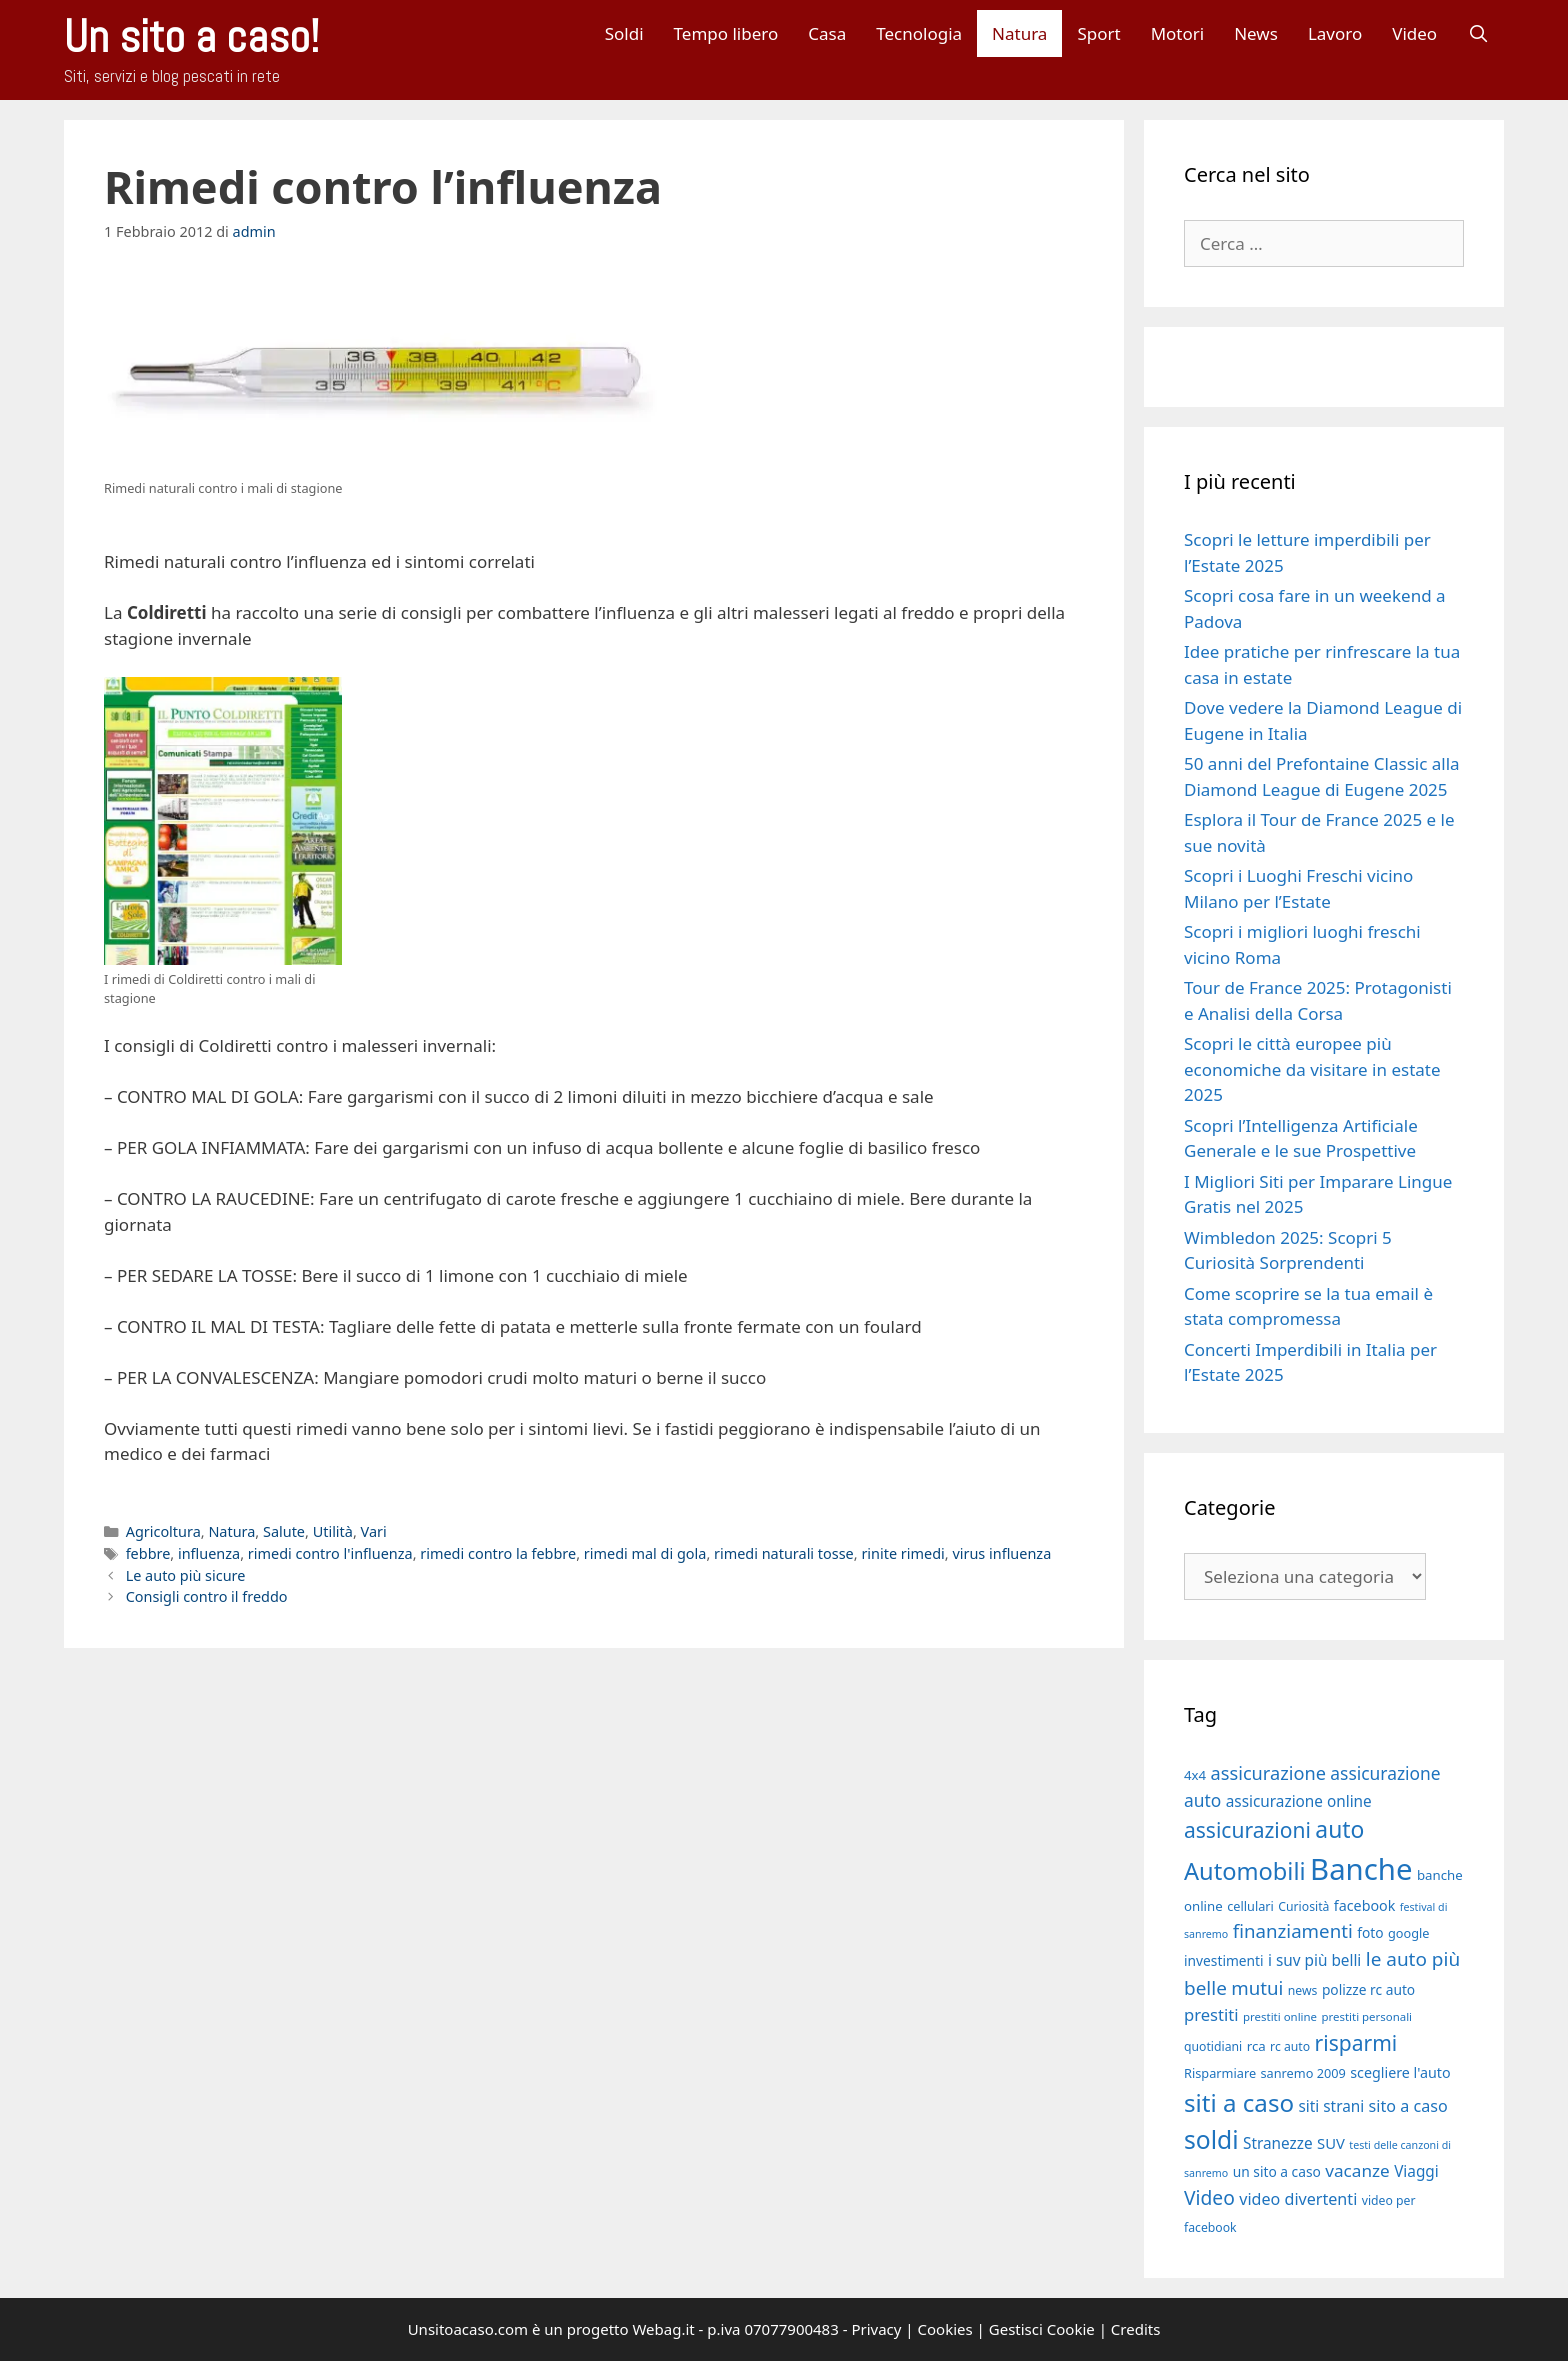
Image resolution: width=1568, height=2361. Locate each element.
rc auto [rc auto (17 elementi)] (1290, 2046)
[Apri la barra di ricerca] (1478, 33)
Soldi (624, 33)
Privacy (876, 2329)
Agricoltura (163, 1531)
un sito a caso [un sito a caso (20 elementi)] (1277, 2171)
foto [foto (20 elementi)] (1370, 1932)
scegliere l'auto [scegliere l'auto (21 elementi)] (1400, 2072)
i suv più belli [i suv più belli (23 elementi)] (1314, 1960)
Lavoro (1335, 33)
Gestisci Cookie (1042, 2329)
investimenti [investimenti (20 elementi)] (1224, 1960)
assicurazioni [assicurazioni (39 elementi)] (1247, 1830)
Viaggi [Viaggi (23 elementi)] (1416, 2171)
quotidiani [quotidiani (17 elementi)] (1213, 2046)
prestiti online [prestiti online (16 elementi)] (1280, 2016)
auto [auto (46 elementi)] (1339, 1829)
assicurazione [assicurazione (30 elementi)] (1268, 1773)
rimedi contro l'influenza (330, 1553)
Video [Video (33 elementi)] (1209, 2197)
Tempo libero (726, 33)
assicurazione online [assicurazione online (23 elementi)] (1299, 1801)
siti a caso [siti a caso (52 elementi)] (1239, 2102)
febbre (148, 1553)
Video (1414, 33)
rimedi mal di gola (645, 1553)
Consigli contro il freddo (207, 1596)
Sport (1098, 33)
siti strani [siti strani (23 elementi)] (1331, 2106)
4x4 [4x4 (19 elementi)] (1195, 1775)
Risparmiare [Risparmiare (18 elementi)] (1220, 2073)
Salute (284, 1531)
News (1256, 33)
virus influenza (1001, 1553)
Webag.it (663, 2329)
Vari (374, 1531)
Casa (827, 33)
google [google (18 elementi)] (1409, 1933)
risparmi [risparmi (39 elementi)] (1356, 2043)
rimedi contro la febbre (498, 1553)
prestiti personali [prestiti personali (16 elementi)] (1366, 2016)
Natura (1019, 33)
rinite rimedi (902, 1553)
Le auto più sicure (186, 1575)
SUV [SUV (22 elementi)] (1331, 2143)
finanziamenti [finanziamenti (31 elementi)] (1293, 1930)
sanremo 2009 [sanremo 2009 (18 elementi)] (1303, 2073)
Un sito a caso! (191, 36)
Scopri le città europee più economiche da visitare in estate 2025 (1312, 1069)
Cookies (945, 2329)
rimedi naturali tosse (784, 1553)
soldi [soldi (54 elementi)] (1211, 2139)
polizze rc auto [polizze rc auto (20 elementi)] (1368, 1989)
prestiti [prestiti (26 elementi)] (1211, 2014)
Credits (1136, 2329)
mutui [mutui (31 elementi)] (1257, 1987)
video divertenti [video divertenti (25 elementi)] (1298, 2199)
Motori (1178, 33)
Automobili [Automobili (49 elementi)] (1245, 1871)
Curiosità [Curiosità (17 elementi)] (1303, 1906)
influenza (209, 1553)
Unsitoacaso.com (468, 2329)
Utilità (333, 1531)
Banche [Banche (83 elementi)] (1361, 1869)
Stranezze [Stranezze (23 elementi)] (1278, 2143)
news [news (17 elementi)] (1303, 1990)
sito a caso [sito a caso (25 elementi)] (1408, 2106)
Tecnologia (919, 33)
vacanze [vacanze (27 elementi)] (1357, 2170)
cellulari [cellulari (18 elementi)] (1250, 1906)
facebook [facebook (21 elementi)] (1365, 1905)
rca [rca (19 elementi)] (1256, 2046)
